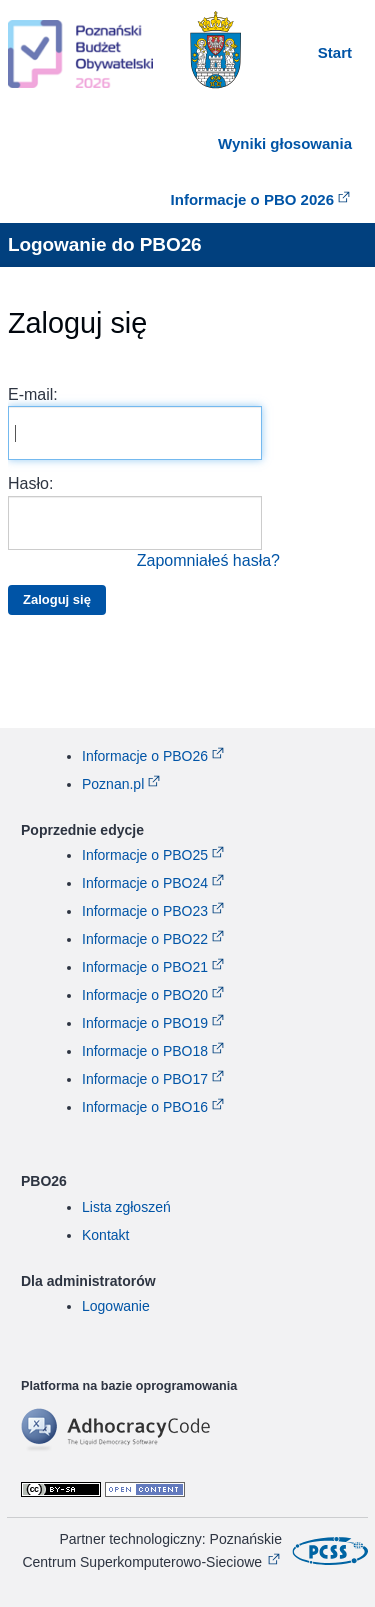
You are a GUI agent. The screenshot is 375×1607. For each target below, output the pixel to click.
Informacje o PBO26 (145, 756)
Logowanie (116, 1306)
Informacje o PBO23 (145, 911)
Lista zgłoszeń (126, 1207)
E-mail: (135, 423)
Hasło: (144, 523)
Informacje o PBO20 (145, 995)
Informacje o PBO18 (145, 1051)
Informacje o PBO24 (145, 883)
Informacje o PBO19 (145, 1023)
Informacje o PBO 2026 (252, 199)
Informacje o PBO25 (145, 855)
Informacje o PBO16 (145, 1107)
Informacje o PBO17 (145, 1079)
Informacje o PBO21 (145, 967)
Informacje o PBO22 (145, 939)
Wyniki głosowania (285, 143)
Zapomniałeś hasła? (208, 560)
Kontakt (105, 1235)
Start (335, 52)
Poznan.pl (113, 784)
